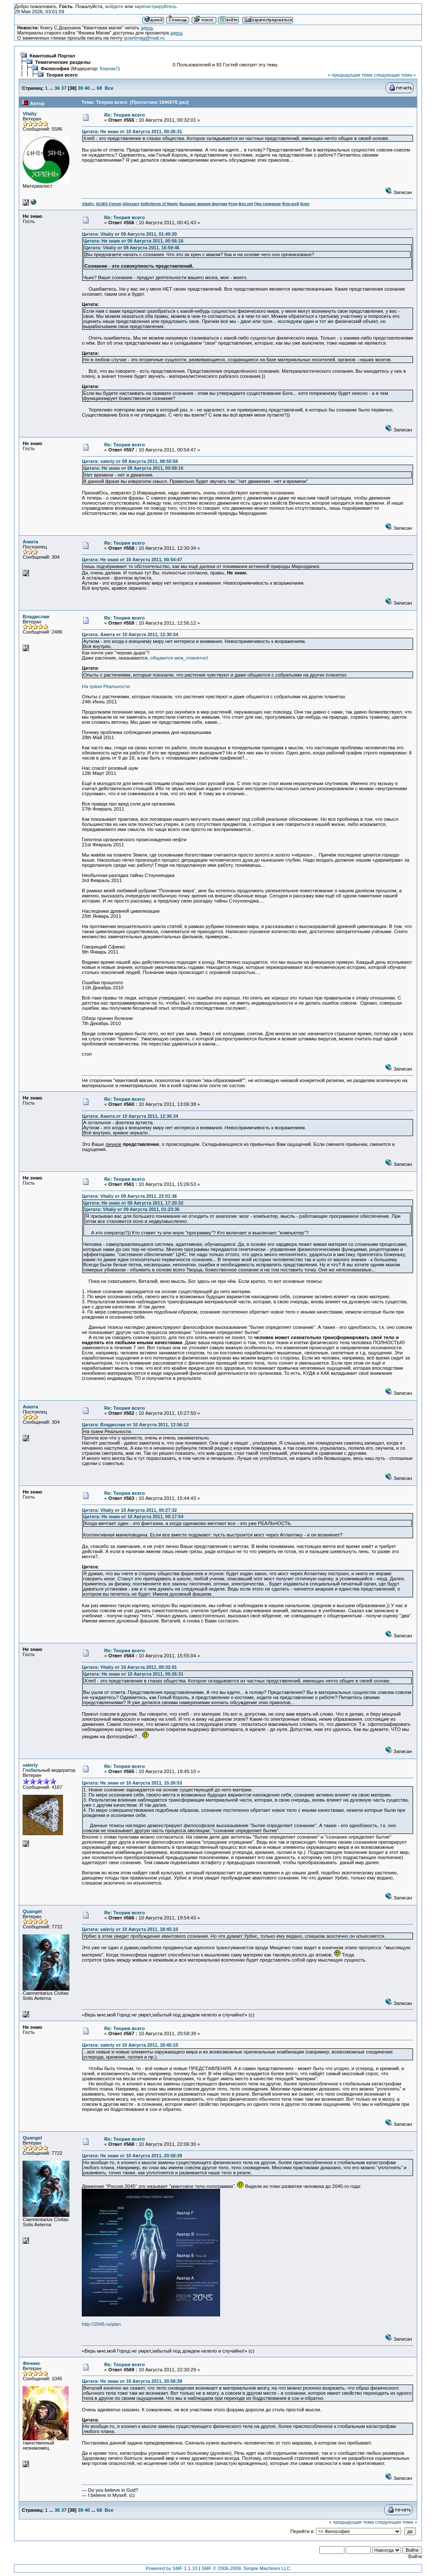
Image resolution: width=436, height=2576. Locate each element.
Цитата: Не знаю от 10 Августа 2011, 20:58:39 (132, 2155)
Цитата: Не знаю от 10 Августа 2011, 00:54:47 (132, 559)
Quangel (32, 1911)
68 (99, 88)
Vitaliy (30, 113)
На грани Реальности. (106, 686)
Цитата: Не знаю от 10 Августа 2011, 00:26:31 (132, 131)
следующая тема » (395, 74)
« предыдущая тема (349, 74)
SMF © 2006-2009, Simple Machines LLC (245, 2568)
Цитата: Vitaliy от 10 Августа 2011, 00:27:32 (129, 1510)
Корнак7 (109, 68)
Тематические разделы (63, 62)
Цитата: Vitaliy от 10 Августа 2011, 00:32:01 (129, 1667)
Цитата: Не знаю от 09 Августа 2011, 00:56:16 (133, 240)
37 (64, 88)
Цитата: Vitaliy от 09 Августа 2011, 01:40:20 (129, 234)
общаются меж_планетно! (179, 657)
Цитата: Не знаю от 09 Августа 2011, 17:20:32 (133, 1202)
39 (80, 88)
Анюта (30, 541)
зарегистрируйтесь (155, 6)
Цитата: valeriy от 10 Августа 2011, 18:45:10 (130, 1929)
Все (109, 88)
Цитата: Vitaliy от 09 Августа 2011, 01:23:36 (131, 1209)
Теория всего (62, 74)
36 (57, 88)
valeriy (30, 1765)
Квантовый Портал (52, 55)
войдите (114, 6)
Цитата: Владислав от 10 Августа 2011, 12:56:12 (135, 1424)
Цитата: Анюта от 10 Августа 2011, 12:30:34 (130, 634)
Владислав (36, 616)
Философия (55, 68)
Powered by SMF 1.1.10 (172, 2568)
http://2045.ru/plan (101, 2324)
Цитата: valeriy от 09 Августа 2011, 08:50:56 (130, 461)
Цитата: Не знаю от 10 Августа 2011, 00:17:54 (133, 1516)
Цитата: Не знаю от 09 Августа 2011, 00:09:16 (133, 468)
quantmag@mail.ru (144, 37)
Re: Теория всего (124, 114)
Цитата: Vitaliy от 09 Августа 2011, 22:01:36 (129, 1196)
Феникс (31, 2363)
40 (87, 88)
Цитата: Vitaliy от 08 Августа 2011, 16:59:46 (131, 247)
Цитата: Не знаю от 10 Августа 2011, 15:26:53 (132, 1782)
